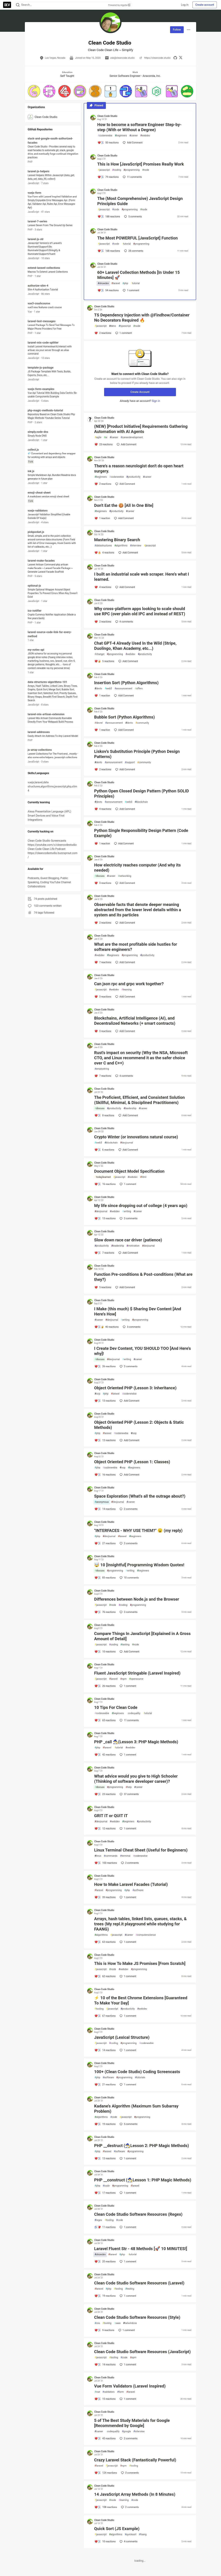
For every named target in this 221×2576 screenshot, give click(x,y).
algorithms (120, 545)
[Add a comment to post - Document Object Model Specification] (105, 1184)
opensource (136, 1679)
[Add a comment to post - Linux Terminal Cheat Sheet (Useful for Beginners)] (105, 1863)
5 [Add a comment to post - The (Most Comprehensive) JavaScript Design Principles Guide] (132, 216)
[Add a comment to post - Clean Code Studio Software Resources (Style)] (104, 2330)
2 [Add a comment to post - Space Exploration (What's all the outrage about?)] (128, 1509)
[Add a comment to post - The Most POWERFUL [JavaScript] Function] (108, 251)
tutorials (140, 2077)
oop (97, 1394)
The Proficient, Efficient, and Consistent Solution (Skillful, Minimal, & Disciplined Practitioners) (139, 1100)
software (137, 1890)
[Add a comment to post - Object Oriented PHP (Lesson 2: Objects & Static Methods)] (105, 1440)
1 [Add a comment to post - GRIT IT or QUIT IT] (127, 1828)
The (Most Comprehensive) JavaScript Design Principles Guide (140, 201)
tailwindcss (130, 2323)
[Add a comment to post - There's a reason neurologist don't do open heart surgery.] (102, 484)
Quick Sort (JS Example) (117, 2528)
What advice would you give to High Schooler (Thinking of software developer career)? (136, 1779)
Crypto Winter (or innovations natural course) (136, 1137)
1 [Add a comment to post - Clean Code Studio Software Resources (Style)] (126, 2330)
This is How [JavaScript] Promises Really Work (140, 164)
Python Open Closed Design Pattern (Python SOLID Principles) (141, 794)
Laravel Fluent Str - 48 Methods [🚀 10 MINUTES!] (140, 2248)
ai (105, 437)
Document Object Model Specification (129, 1171)
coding (116, 170)
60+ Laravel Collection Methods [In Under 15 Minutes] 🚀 (138, 275)
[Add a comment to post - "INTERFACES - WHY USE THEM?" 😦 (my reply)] (105, 1543)
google (126, 2431)
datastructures (103, 545)
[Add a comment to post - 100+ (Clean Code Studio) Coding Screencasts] (105, 2084)
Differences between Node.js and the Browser (136, 1599)
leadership (130, 1108)
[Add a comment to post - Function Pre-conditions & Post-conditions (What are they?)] (102, 1287)
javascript (104, 170)
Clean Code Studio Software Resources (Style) (137, 2317)
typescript (125, 326)
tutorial (126, 244)
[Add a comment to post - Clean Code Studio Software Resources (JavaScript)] (105, 2364)
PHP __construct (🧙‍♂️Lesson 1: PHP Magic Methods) (142, 2180)
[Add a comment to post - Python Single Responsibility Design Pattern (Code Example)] (102, 843)
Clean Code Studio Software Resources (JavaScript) (142, 2351)
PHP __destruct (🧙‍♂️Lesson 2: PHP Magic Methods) (141, 2145)
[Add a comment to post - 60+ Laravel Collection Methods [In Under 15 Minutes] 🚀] (108, 290)
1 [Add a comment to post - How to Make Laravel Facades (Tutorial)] (127, 1897)
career (133, 135)
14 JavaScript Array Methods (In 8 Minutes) (134, 2494)
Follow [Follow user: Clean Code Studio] (177, 29)
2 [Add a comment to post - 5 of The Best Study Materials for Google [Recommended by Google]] (128, 2438)
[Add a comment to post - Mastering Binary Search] (104, 552)
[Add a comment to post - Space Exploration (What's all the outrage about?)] (105, 1509)
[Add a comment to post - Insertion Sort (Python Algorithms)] (102, 695)
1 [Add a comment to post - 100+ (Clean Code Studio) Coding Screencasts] (127, 2084)
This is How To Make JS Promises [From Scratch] (139, 1963)
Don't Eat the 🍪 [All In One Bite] (123, 505)
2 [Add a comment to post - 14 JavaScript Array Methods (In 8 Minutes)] (129, 2507)
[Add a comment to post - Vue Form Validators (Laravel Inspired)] (105, 2399)
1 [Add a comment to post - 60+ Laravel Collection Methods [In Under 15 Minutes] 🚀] (130, 290)
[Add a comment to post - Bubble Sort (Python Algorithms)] (102, 730)
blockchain (141, 802)
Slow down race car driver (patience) (128, 1240)
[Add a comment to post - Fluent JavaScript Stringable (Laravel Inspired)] (105, 1686)
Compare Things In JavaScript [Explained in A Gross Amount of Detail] (142, 1636)
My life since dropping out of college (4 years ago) (140, 1205)
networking (124, 876)
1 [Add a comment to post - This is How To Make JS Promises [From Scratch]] (127, 1976)
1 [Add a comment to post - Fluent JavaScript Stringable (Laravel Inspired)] (127, 1686)
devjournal (126, 1143)
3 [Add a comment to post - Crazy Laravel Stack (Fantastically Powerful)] (129, 2473)
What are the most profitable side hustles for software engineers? (135, 947)
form (120, 2392)
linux (98, 1856)
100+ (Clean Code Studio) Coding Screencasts (137, 2071)
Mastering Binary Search (117, 539)
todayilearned (103, 1177)
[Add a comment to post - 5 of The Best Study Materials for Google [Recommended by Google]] (105, 2438)
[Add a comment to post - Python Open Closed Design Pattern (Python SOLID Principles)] (102, 809)
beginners (121, 135)
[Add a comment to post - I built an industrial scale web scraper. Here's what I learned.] (102, 587)
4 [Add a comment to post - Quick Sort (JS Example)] (128, 2541)
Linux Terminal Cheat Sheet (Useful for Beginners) (141, 1850)
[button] (34, 91)
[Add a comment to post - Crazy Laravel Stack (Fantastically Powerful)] (105, 2473)
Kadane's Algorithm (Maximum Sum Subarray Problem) (136, 2109)
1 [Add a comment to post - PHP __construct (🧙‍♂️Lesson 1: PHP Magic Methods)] (127, 2193)
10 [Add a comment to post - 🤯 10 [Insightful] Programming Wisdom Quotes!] (129, 1578)
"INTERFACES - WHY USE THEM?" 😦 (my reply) (138, 1530)
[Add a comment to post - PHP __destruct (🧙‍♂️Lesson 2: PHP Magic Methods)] (105, 2158)
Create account (204, 4)
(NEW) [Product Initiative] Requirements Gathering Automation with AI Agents (141, 429)
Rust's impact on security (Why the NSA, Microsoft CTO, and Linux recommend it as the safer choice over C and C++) (141, 1057)
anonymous (102, 1502)
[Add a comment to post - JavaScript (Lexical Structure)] (105, 2050)
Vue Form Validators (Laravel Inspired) (130, 2386)
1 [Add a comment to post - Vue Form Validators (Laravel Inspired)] (127, 2399)
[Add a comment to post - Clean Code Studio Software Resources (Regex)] (105, 2227)
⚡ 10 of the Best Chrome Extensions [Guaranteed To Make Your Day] (140, 2000)
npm (123, 1679)
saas (117, 2323)
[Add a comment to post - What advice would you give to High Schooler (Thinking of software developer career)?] (105, 1794)
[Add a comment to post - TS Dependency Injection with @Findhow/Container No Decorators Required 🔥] (102, 333)
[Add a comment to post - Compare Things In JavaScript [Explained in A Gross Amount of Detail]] (105, 1651)
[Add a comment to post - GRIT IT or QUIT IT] (105, 1828)
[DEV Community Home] (7, 4)
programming (132, 170)
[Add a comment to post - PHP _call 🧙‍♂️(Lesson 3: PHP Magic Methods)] (105, 1755)
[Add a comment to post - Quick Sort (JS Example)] (105, 2541)
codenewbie (105, 135)
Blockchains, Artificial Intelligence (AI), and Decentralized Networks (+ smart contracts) (134, 1021)
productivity (133, 477)
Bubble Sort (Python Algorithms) (124, 717)
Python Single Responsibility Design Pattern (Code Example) (141, 833)
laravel (115, 283)
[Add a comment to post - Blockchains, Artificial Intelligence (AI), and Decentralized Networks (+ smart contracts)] (102, 1031)
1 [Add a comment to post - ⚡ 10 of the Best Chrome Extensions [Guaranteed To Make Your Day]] (127, 2016)
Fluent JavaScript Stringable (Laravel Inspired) (137, 1673)
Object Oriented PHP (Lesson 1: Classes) (132, 1461)
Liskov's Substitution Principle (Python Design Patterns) (137, 754)
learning (127, 989)
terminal (125, 1856)
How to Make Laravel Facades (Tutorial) (131, 1884)
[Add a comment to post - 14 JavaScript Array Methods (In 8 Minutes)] (105, 2507)
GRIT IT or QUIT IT (111, 1815)
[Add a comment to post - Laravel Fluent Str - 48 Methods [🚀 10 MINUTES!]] (105, 2261)
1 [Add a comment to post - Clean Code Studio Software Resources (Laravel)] (127, 2296)
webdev (145, 135)
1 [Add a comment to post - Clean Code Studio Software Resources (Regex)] (127, 2227)
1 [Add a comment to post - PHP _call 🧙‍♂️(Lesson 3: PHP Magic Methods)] (127, 1755)
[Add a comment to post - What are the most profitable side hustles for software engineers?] (102, 962)
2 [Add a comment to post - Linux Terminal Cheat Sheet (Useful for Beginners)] (129, 1863)
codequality (133, 1713)
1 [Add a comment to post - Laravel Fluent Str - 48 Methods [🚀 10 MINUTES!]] (127, 2261)
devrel (99, 723)
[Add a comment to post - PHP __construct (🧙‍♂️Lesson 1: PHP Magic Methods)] (105, 2193)
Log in (184, 4)
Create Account (140, 392)
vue (97, 2392)
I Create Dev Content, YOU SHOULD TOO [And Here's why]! (142, 1351)
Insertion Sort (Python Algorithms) (126, 682)
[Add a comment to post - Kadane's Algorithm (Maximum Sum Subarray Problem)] (105, 2124)
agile (98, 437)
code (115, 209)
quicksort (130, 2534)
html (143, 1177)
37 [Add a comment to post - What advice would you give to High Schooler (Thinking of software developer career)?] (129, 1794)
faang (143, 2534)
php (125, 283)
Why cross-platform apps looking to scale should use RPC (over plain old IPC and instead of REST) (139, 611)
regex (98, 2220)
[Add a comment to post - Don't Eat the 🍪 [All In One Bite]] (102, 518)
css (97, 2323)
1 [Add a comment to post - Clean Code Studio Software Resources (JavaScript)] (127, 2364)
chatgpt (99, 654)
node (145, 170)
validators (109, 2392)
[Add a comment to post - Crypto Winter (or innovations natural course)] (104, 1150)
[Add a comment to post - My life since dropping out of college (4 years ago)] (105, 1218)
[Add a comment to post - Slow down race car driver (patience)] (104, 1253)
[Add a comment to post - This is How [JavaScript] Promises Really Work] (108, 177)
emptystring (102, 1069)
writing (126, 1211)
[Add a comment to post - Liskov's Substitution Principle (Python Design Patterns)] (102, 769)
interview (135, 545)
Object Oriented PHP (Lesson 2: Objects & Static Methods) (139, 1425)
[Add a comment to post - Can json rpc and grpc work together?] (102, 996)
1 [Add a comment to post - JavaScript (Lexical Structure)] (127, 2050)
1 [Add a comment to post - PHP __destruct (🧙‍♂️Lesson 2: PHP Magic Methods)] (127, 2158)
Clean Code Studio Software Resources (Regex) (138, 2214)
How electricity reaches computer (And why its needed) (137, 868)
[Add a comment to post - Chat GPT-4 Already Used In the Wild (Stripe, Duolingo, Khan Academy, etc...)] (104, 661)
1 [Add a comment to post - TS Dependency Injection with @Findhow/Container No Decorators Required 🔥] (123, 333)
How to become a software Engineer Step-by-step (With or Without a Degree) (139, 127)
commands (110, 1856)
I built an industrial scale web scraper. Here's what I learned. (141, 577)
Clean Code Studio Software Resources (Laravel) (139, 2283)
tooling (99, 2009)
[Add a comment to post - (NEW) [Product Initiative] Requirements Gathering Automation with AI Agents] (103, 444)
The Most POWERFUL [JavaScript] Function (137, 238)
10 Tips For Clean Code (115, 1707)
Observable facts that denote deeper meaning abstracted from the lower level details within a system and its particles (137, 909)
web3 (108, 688)
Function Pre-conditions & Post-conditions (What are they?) (143, 1277)
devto (98, 688)
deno (112, 326)
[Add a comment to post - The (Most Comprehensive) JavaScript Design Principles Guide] (108, 216)
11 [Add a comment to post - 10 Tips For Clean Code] (129, 1720)
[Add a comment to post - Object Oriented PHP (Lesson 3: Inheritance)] (105, 1401)
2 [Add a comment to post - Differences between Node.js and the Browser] (128, 1612)
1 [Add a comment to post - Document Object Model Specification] (127, 1184)
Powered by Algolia (119, 5)
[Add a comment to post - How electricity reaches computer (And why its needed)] (102, 883)
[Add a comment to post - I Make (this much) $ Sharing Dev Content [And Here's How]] (106, 1327)
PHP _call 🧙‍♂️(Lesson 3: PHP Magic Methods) (136, 1741)
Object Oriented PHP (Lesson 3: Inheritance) (135, 1388)
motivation (133, 1246)
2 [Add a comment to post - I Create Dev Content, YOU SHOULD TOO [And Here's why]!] (128, 1366)
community (142, 723)
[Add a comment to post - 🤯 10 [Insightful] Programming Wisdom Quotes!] (105, 1578)
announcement (123, 688)
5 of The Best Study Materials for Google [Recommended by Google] (132, 2423)
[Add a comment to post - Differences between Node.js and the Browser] (105, 1612)
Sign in (156, 401)
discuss (99, 876)
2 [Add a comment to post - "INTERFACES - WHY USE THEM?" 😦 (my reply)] (128, 1543)
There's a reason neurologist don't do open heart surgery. (138, 469)
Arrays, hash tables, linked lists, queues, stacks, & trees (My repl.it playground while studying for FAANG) (140, 1924)
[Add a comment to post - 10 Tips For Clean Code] (105, 1720)
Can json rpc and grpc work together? (129, 983)
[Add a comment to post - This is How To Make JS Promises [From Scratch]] (105, 1976)
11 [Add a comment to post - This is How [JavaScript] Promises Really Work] (132, 177)
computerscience (146, 1935)
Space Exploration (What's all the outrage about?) (139, 1496)
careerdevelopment (132, 437)
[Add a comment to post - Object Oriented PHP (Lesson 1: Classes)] (105, 1475)
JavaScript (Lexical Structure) (122, 2037)
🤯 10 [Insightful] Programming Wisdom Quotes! (139, 1564)
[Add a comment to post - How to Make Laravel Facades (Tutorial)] (105, 1897)
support (130, 762)
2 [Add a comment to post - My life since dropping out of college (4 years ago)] (128, 1218)
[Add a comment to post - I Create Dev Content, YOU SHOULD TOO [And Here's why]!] (105, 1366)
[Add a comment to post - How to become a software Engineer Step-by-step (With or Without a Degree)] (108, 142)
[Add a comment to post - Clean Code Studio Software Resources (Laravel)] (105, 2296)
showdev (103, 283)
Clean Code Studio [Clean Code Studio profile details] (107, 116)
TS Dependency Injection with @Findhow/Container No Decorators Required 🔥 (141, 318)
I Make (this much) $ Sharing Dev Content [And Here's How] (137, 1311)
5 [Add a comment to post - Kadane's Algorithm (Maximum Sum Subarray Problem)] (128, 2124)
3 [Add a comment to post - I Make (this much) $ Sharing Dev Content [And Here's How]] (131, 1327)
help (129, 1787)
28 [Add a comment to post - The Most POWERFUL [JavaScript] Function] (133, 251)
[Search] (17, 5)
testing (125, 1644)
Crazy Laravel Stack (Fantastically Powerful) (135, 2460)
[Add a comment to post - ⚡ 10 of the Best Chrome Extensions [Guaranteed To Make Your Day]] (105, 2016)
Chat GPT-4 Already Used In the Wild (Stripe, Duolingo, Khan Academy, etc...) (135, 646)
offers (139, 688)
